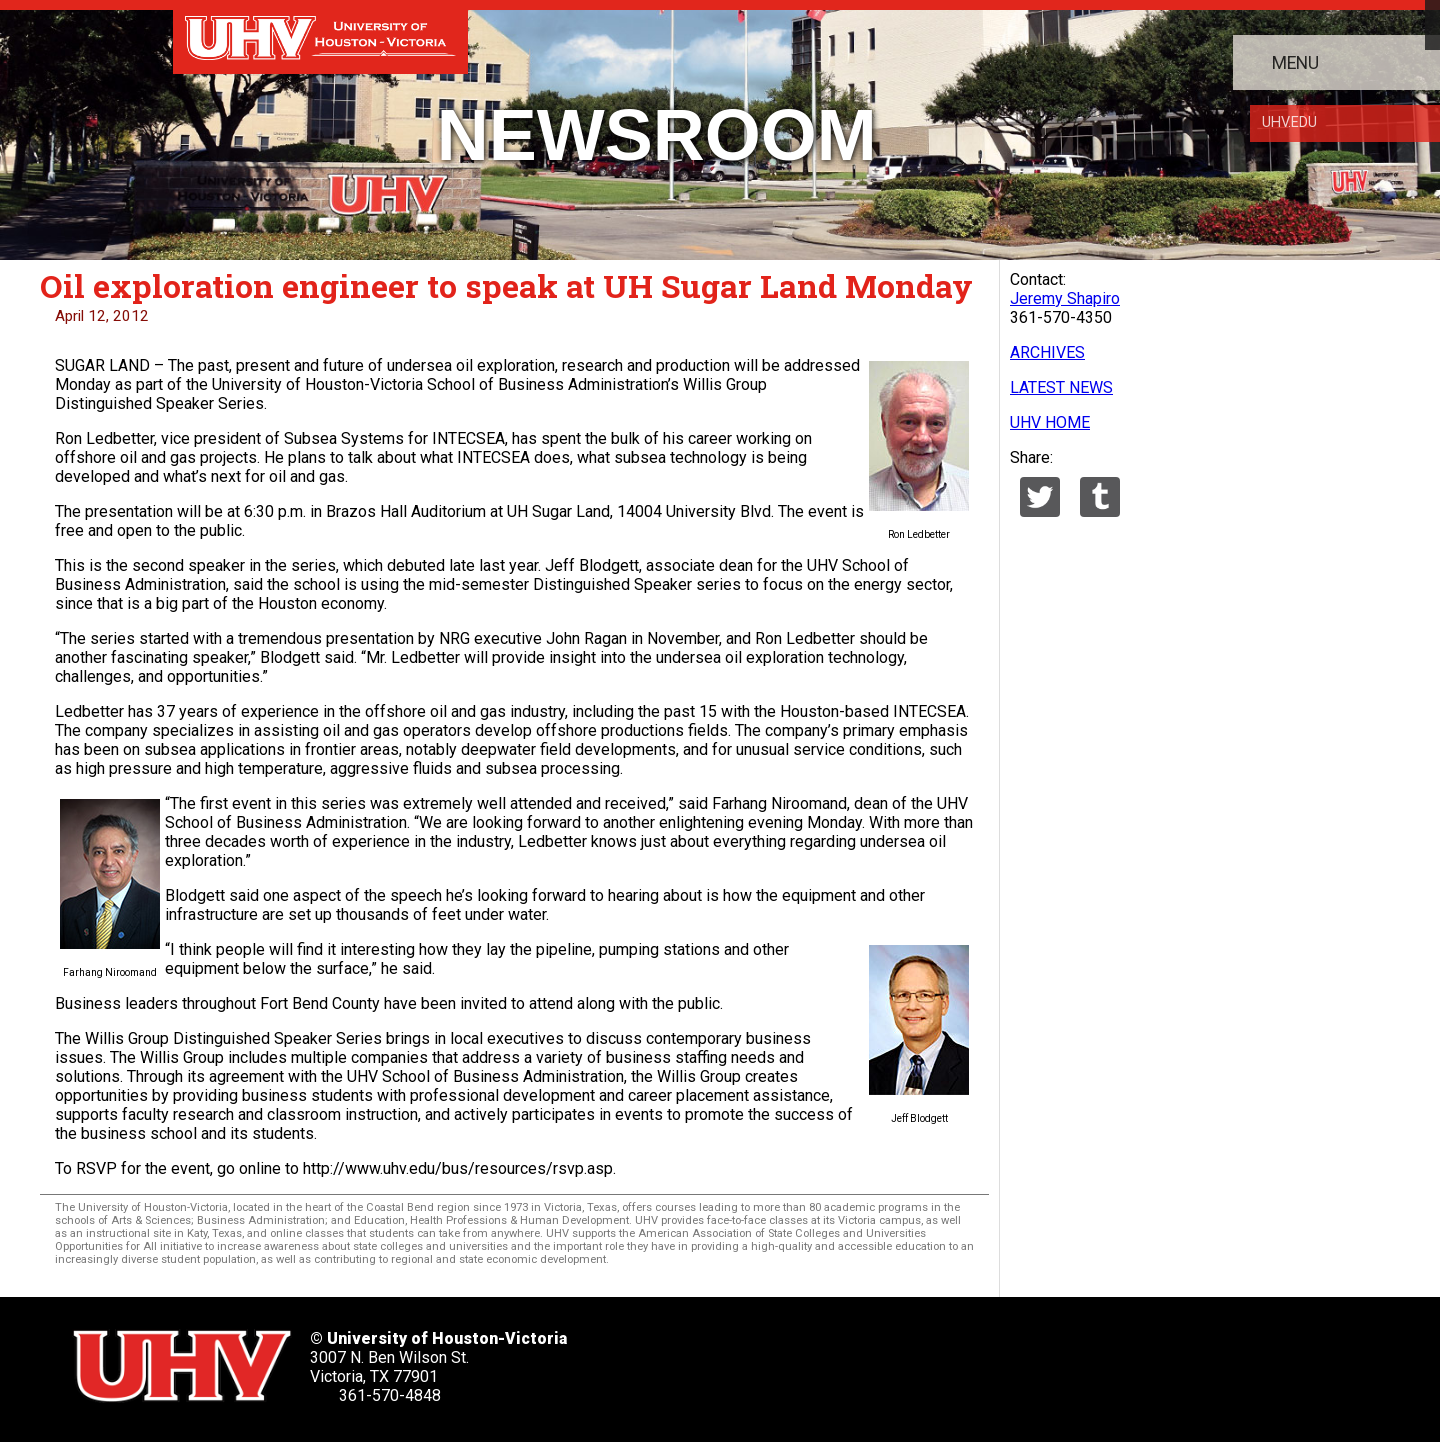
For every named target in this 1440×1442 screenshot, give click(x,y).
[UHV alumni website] (1027, 1359)
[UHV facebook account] (770, 1359)
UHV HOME (1050, 422)
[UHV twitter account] (706, 1359)
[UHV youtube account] (899, 1359)
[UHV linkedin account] (835, 1359)
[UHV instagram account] (963, 1359)
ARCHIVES (1047, 352)
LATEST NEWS (1061, 387)
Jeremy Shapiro (1065, 298)
